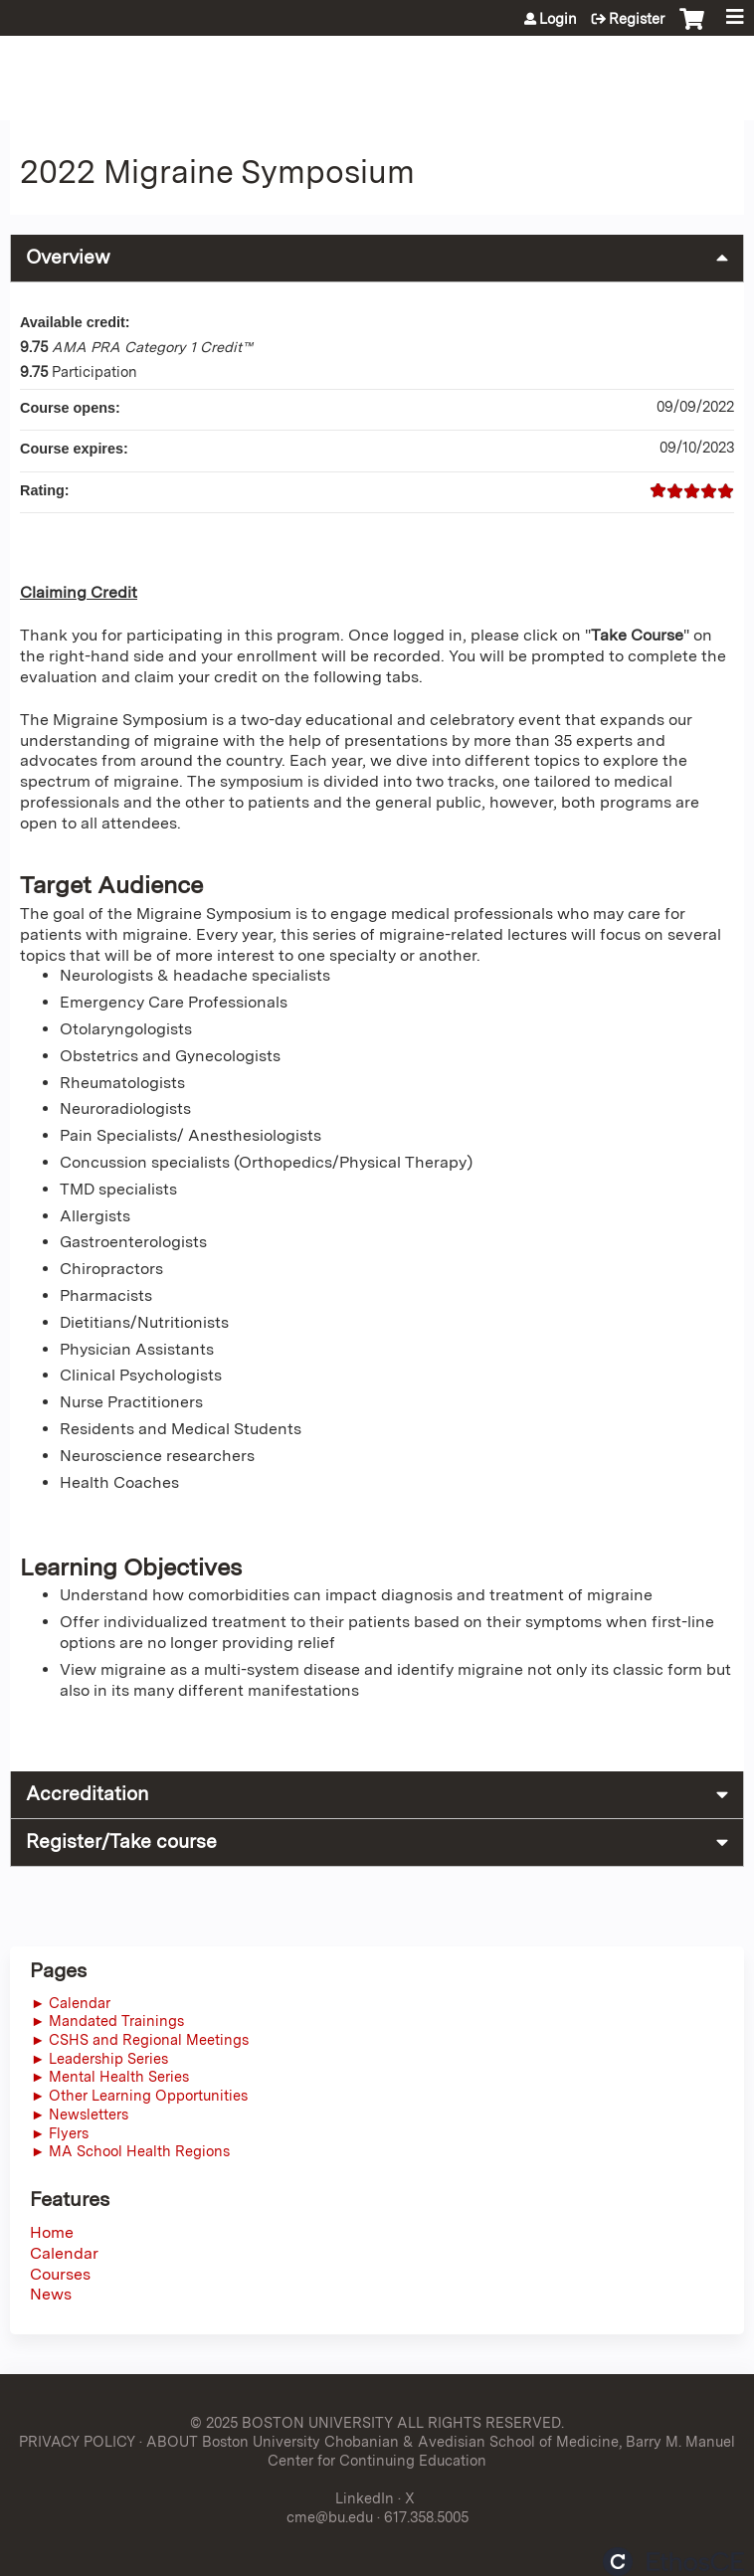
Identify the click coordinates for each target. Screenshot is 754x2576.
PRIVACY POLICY (77, 2441)
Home (52, 2232)
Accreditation (87, 1793)
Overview (68, 257)
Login (558, 19)
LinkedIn (364, 2497)
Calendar (64, 2253)
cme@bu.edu (329, 2516)
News (51, 2294)
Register (636, 19)
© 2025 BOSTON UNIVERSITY (291, 2422)
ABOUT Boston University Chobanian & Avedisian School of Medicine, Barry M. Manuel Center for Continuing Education (440, 2451)
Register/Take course (121, 1841)
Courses (60, 2274)
